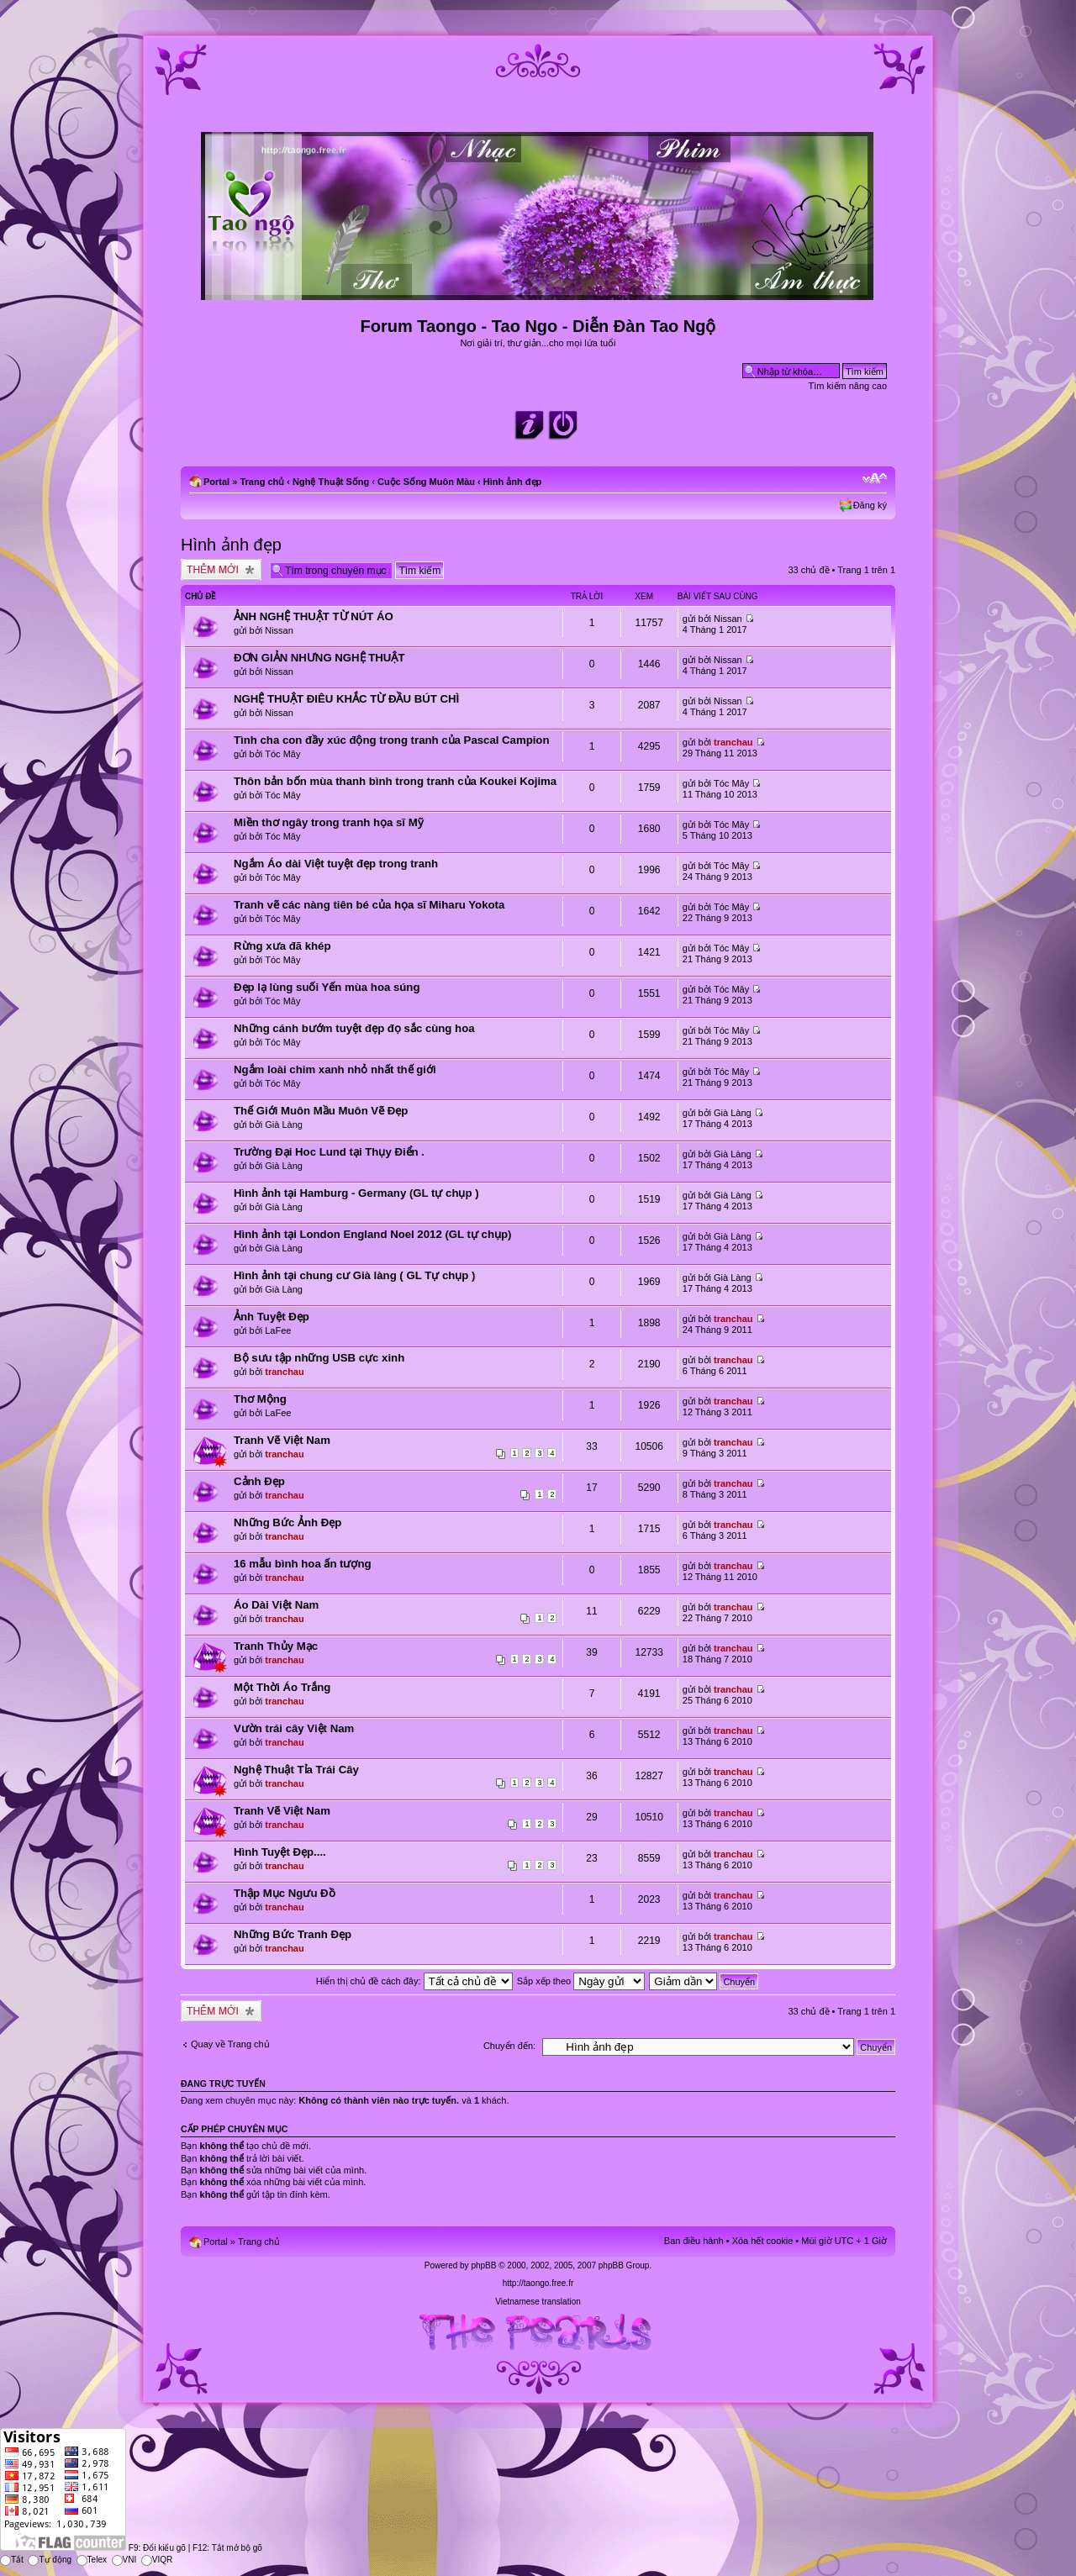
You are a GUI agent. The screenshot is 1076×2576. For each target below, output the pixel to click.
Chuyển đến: (509, 2046)
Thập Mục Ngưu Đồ (284, 1893)
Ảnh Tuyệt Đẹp (271, 1316)
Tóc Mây (282, 754)
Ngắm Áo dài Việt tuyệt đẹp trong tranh (336, 863)
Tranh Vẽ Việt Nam (282, 1440)
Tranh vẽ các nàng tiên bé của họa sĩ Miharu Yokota (369, 904)
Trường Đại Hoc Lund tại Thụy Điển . (329, 1152)
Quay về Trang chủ (230, 2044)
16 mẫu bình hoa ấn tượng (303, 1563)
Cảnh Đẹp (259, 1481)
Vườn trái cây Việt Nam (294, 1728)
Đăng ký (870, 505)
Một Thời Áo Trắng (282, 1687)
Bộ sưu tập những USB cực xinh (319, 1357)
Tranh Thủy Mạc (276, 1646)
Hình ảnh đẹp (512, 482)
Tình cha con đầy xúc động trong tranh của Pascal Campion (391, 740)
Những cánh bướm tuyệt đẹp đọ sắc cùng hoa (354, 1028)
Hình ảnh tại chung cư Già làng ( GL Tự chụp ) (354, 1275)
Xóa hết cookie (763, 2241)
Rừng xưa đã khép (282, 946)
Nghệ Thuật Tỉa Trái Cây (296, 1769)
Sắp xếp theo (581, 1981)
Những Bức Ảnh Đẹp (287, 1522)
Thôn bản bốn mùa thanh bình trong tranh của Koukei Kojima (395, 781)
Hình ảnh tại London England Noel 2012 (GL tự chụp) (372, 1234)
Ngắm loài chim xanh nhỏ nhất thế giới (335, 1069)
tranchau (733, 742)
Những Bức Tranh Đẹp (292, 1934)
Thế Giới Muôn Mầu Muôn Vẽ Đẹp (321, 1110)
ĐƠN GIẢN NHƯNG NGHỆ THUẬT (319, 657)
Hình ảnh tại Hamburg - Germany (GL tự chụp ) (356, 1193)
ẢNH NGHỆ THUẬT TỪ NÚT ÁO (313, 616)
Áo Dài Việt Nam (276, 1605)
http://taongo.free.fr (538, 2283)
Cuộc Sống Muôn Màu (426, 482)
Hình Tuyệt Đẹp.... (280, 1852)
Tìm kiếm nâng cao (848, 386)
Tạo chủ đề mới (221, 569)
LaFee (278, 1330)
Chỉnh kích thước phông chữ (874, 478)
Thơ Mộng (260, 1399)
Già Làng (284, 1124)
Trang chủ (262, 482)
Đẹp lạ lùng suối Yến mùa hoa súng (326, 987)
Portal (216, 482)
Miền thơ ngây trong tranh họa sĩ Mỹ (329, 822)
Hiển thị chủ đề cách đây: (414, 1981)
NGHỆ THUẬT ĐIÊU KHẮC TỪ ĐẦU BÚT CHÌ (346, 699)
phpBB (483, 2265)
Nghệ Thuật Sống (331, 482)
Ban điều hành (694, 2241)
